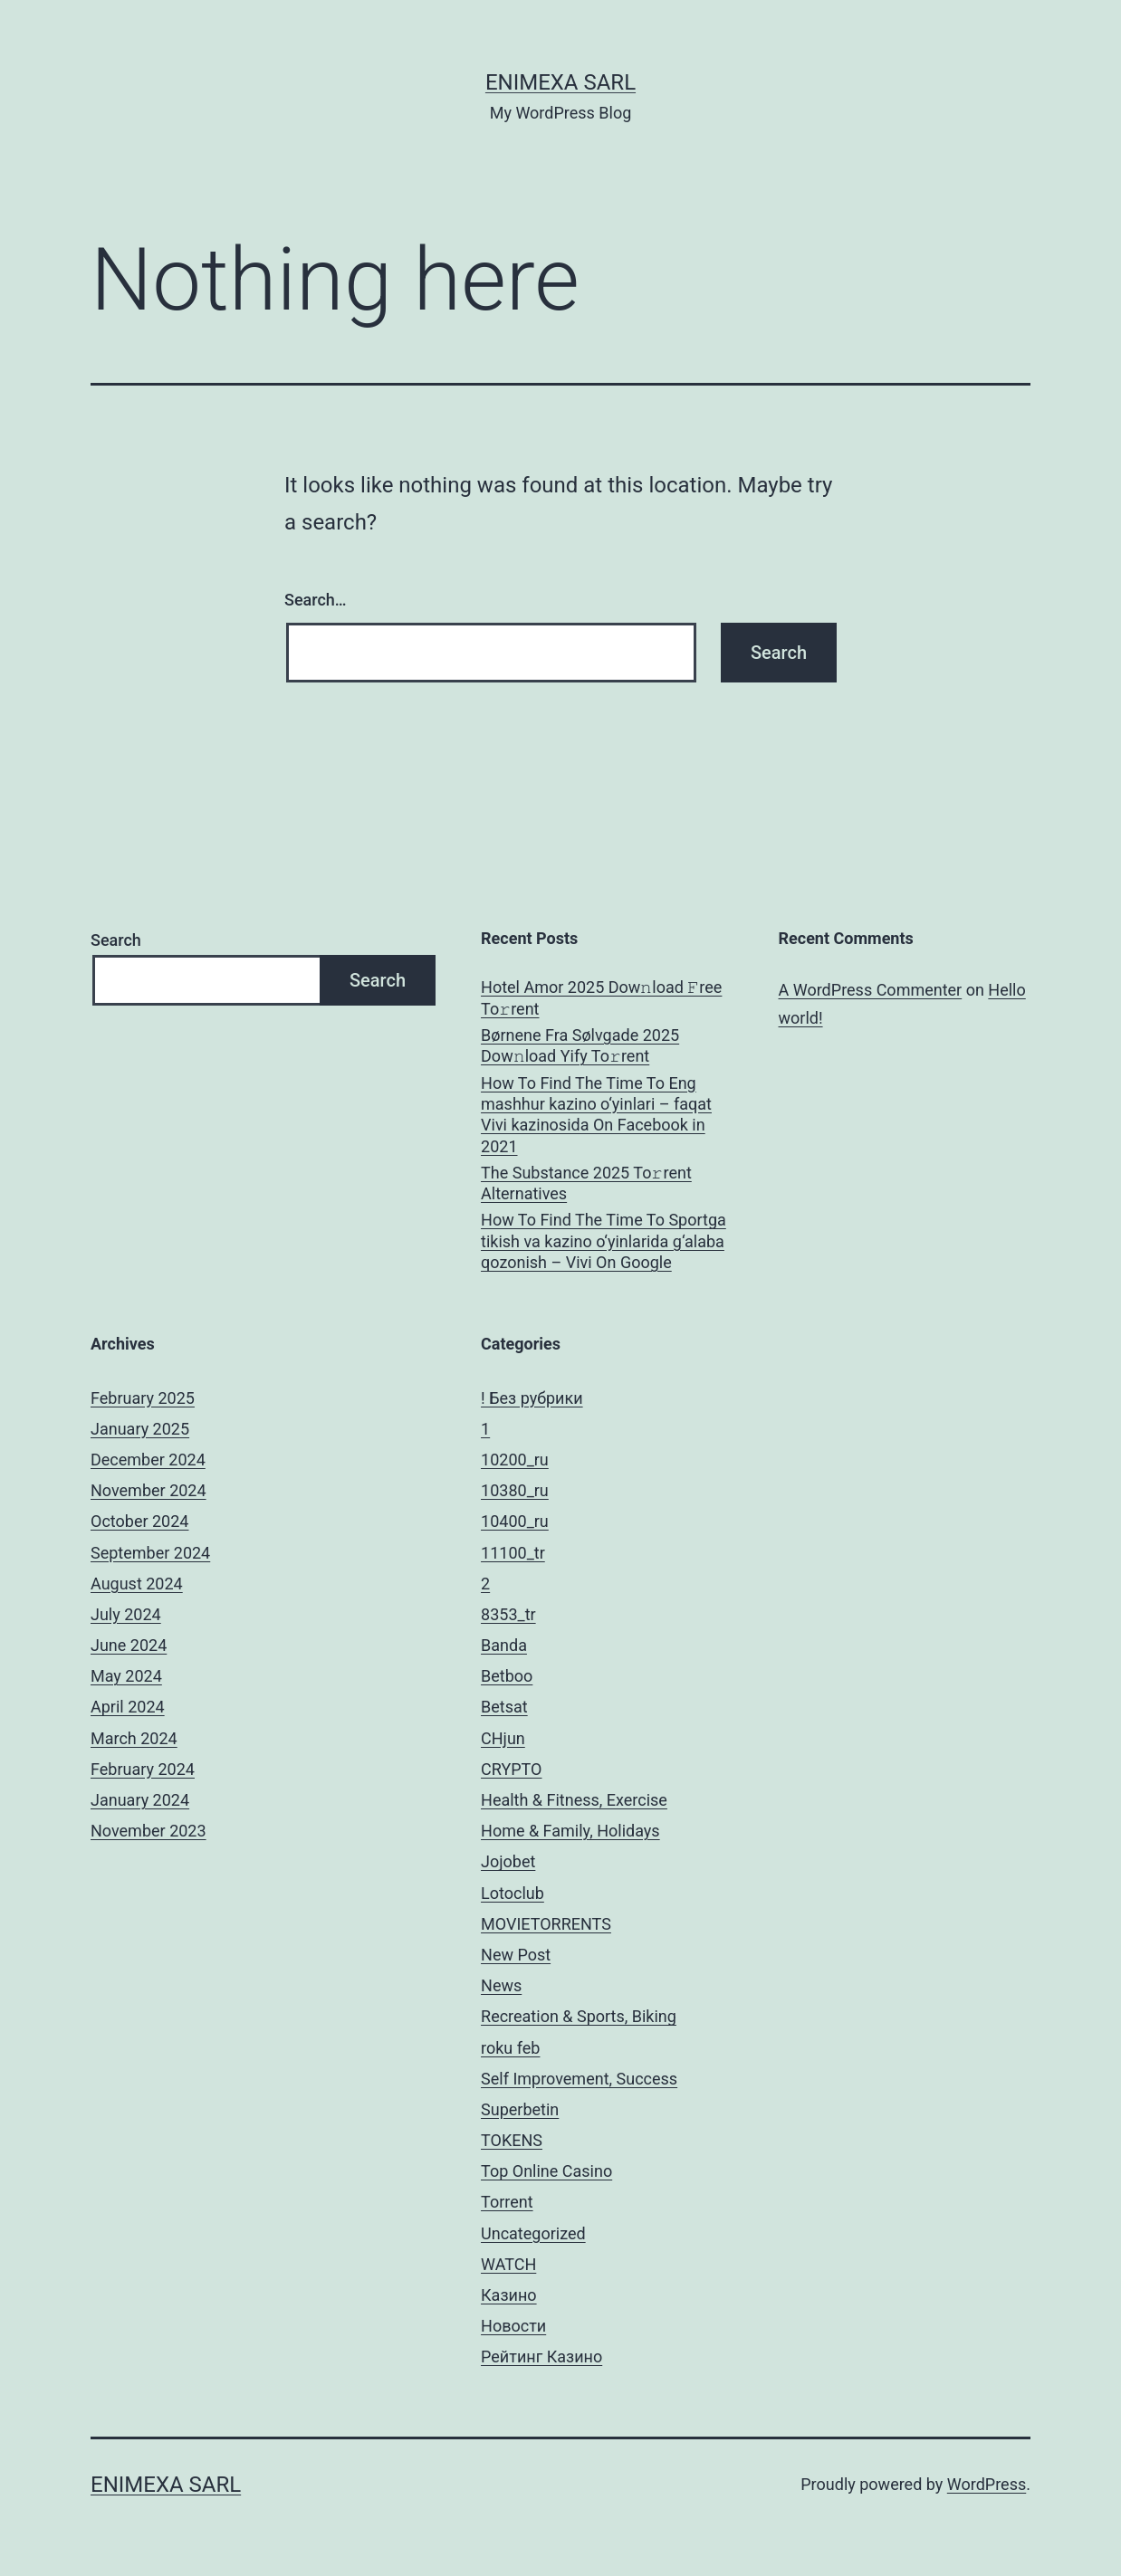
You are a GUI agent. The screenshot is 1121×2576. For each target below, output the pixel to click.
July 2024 (126, 1614)
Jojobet (508, 1861)
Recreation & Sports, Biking (578, 2016)
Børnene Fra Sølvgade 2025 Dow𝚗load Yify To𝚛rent (580, 1045)
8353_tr (508, 1614)
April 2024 (128, 1706)
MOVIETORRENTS (546, 1923)
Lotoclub (512, 1893)
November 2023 (148, 1830)
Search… (315, 599)
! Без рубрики (532, 1397)
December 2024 (148, 1459)
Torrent (507, 2201)
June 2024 (129, 1645)
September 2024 (150, 1552)
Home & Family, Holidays (570, 1830)
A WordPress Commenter (871, 989)
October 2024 (139, 1521)
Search (116, 939)
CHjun (503, 1738)
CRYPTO (511, 1769)
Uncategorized (533, 2233)
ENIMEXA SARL (560, 82)
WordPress (986, 2484)
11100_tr (513, 1552)
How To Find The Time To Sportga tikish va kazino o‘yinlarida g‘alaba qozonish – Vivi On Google (603, 1241)
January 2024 (140, 1799)
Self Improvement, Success (579, 2078)
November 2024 (148, 1490)
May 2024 (126, 1675)
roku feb (510, 2047)
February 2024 (143, 1769)
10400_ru (515, 1521)
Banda (504, 1645)
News (501, 1985)
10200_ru (515, 1459)
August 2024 (137, 1583)
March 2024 (134, 1738)
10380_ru (515, 1490)
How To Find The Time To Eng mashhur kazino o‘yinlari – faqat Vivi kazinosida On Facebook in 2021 (596, 1114)
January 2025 (140, 1428)
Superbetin (520, 2109)
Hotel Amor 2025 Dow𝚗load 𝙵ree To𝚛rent (601, 997)
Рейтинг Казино (541, 2356)
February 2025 (143, 1397)
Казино (509, 2294)
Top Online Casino (546, 2170)
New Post (516, 1954)
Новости (513, 2325)
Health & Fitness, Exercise (574, 1799)
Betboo (506, 1675)
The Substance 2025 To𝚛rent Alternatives (586, 1183)
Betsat (504, 1706)
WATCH (508, 2264)
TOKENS (511, 2140)
